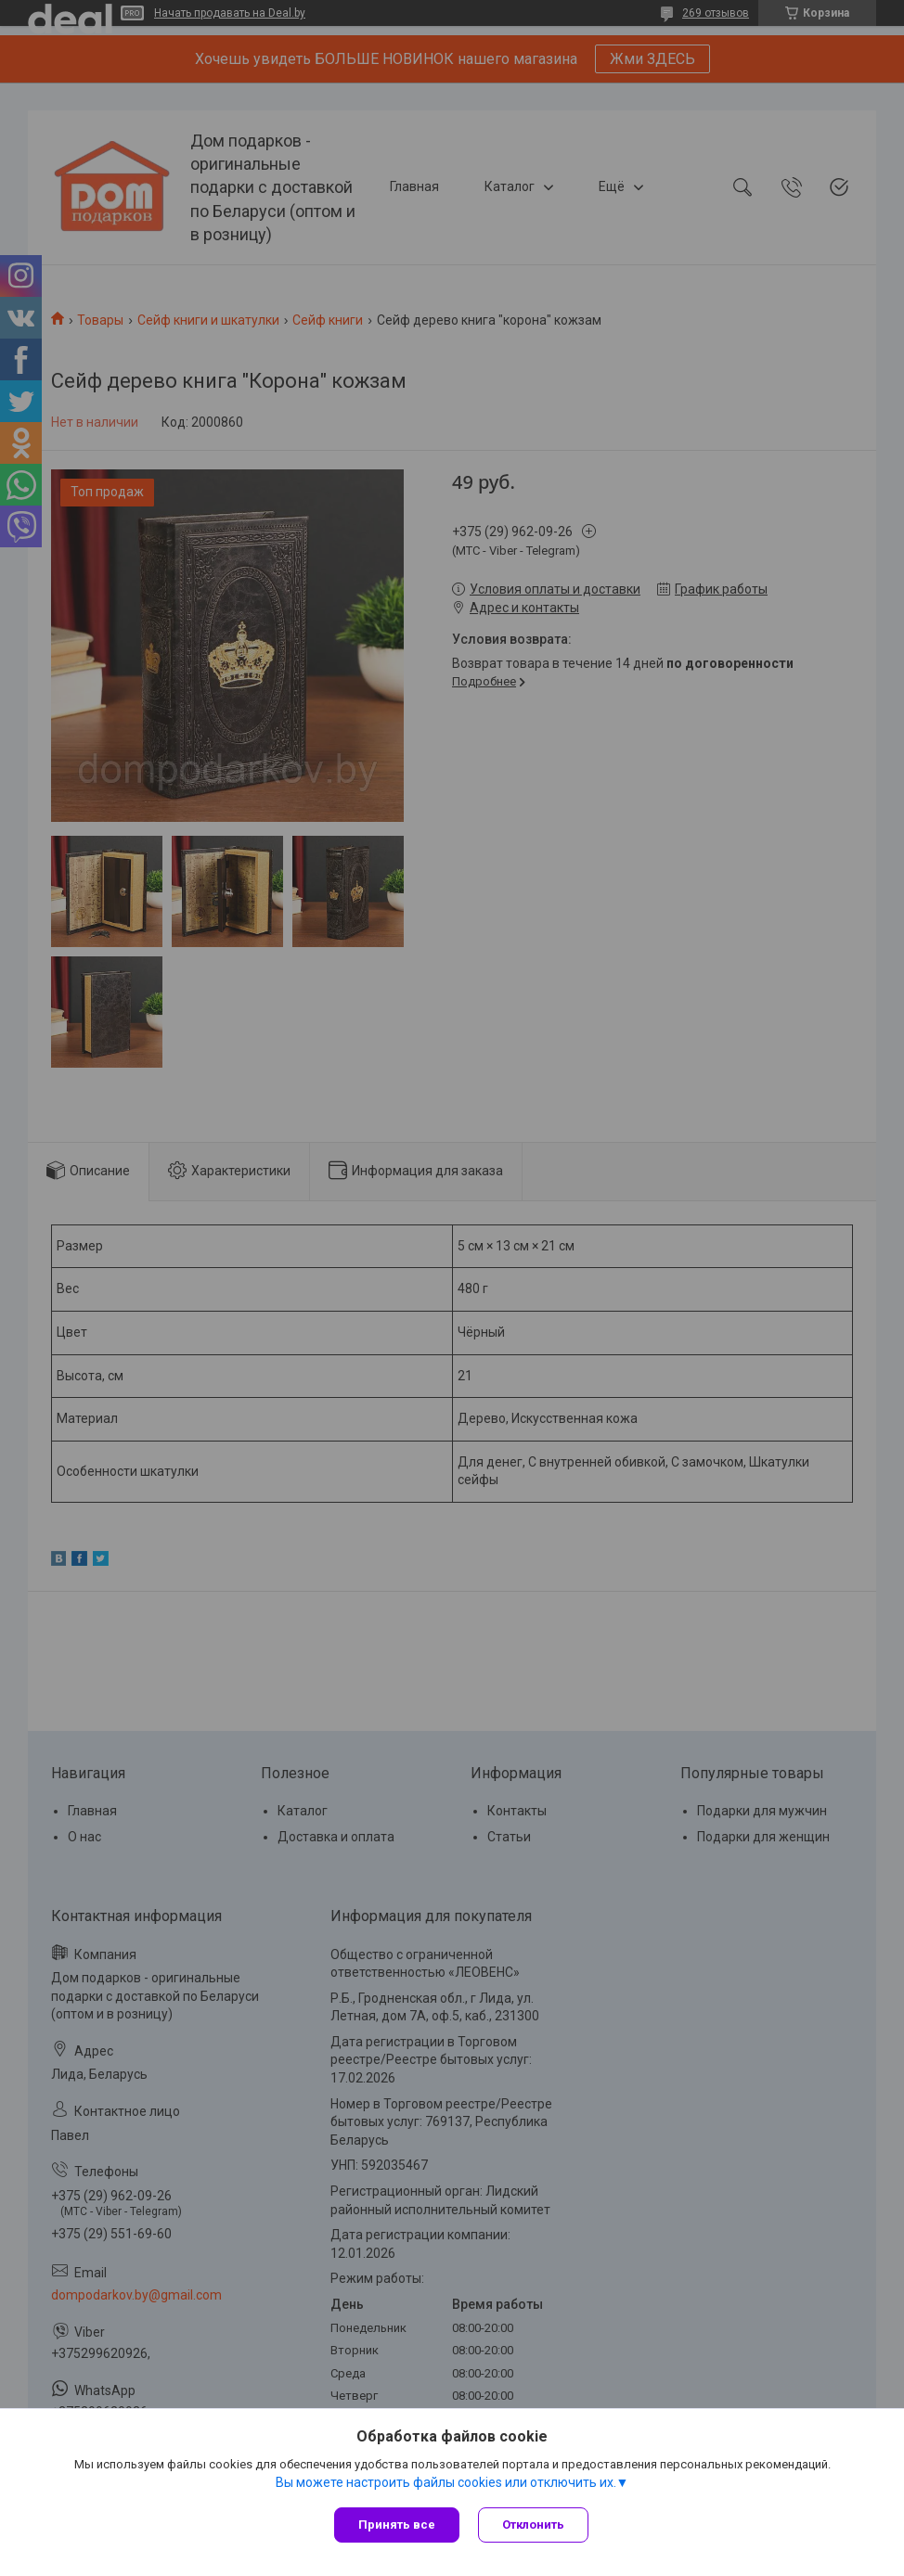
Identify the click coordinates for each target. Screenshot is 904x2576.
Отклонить (533, 2524)
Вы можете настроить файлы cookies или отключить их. (446, 2482)
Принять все (396, 2524)
